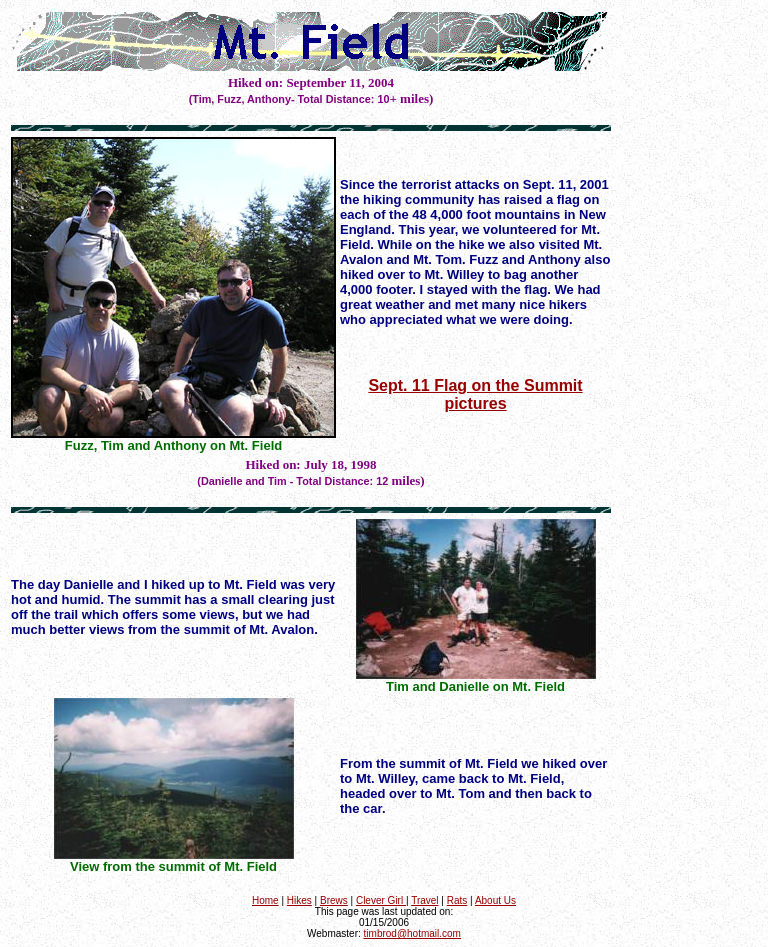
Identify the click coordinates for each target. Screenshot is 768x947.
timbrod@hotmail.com (412, 933)
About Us (495, 900)
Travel (424, 900)
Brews (334, 900)
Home (265, 900)
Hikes (299, 900)
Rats (457, 900)
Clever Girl (381, 900)
